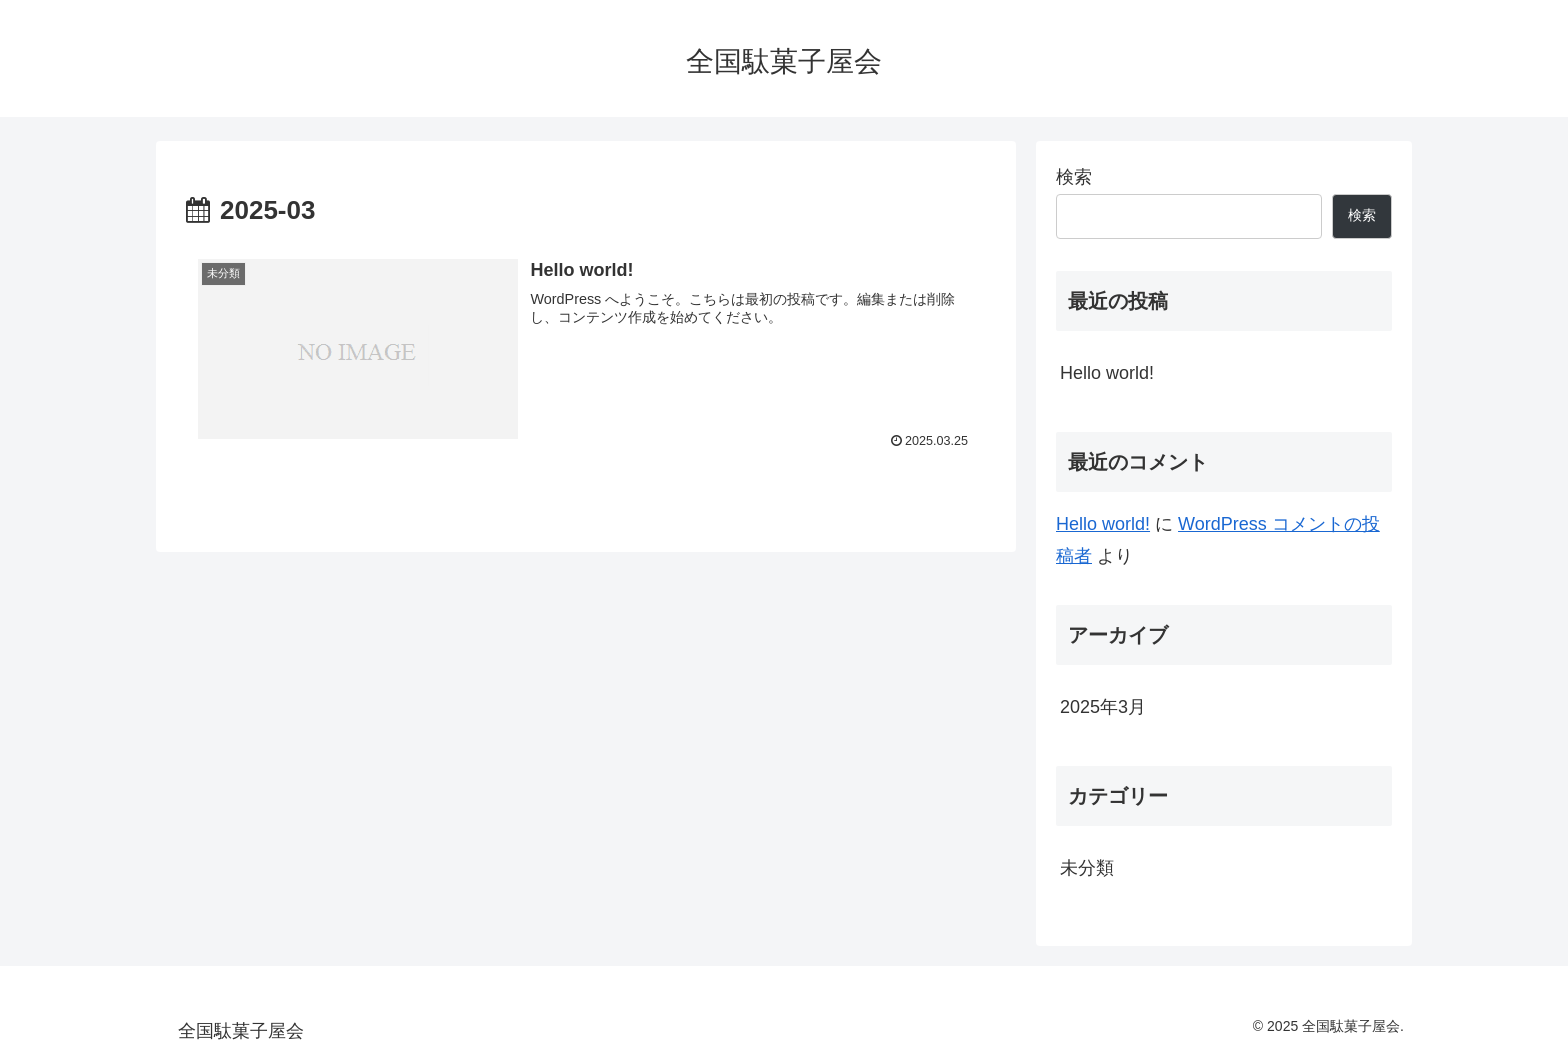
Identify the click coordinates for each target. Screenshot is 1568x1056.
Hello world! (1107, 373)
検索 (1074, 177)
